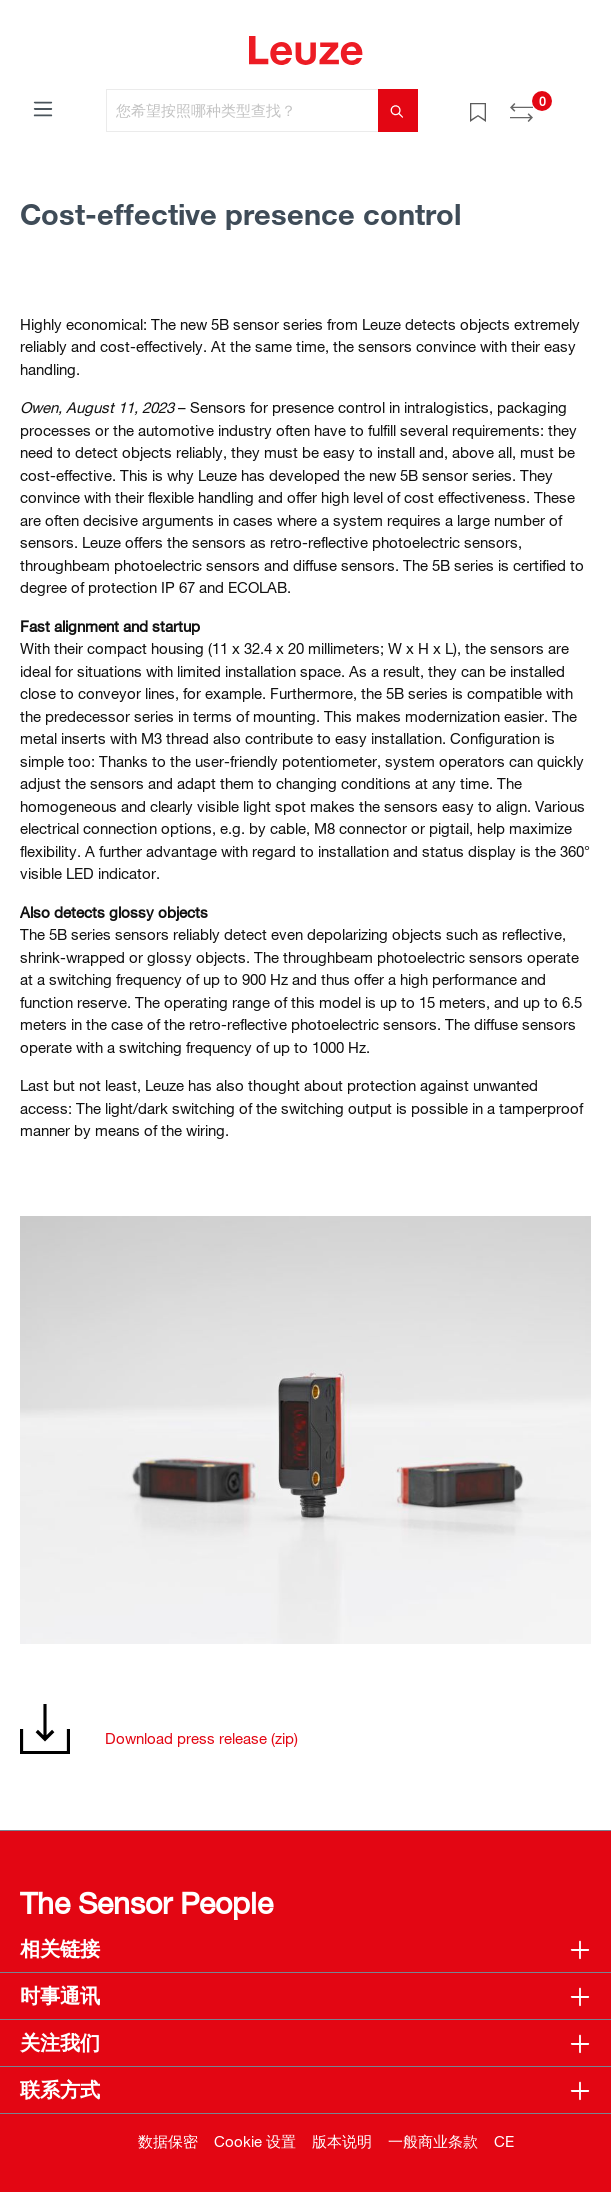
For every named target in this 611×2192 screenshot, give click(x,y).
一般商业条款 (433, 2141)
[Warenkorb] (579, 104)
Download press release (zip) (201, 1738)
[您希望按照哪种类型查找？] (242, 110)
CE (504, 2141)
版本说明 (342, 2141)
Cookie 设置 (255, 2141)
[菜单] (43, 108)
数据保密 (168, 2141)
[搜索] (398, 110)
